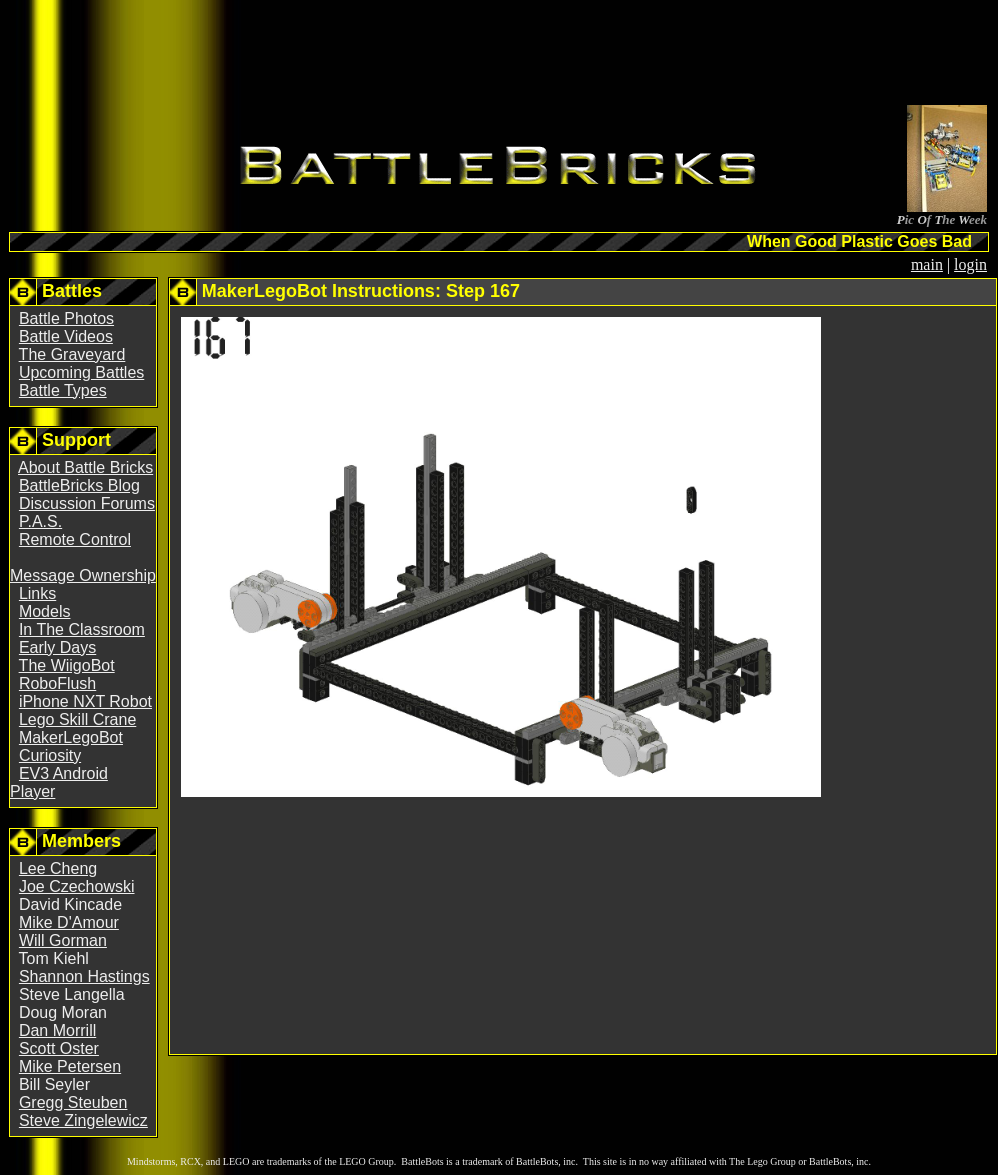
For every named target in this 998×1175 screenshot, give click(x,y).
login (970, 264)
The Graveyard (72, 354)
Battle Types (63, 390)
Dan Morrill (57, 1030)
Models (45, 611)
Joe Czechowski (77, 886)
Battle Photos (66, 318)
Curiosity (50, 755)
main (927, 264)
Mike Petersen (70, 1066)
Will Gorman (63, 940)
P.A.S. (40, 521)
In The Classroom (82, 629)
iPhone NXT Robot (85, 701)
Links (37, 593)
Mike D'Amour (69, 922)
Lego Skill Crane (77, 719)
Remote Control (75, 539)
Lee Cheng (58, 868)
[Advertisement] (499, 56)
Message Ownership (83, 575)
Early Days (57, 647)
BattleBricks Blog (79, 485)
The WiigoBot (67, 665)
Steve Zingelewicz (83, 1120)
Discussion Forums (87, 503)
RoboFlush (57, 683)
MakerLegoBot (71, 737)
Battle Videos (66, 336)
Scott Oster (59, 1048)
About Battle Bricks (85, 467)
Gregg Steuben (73, 1102)
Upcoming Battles (81, 372)
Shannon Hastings (84, 976)
